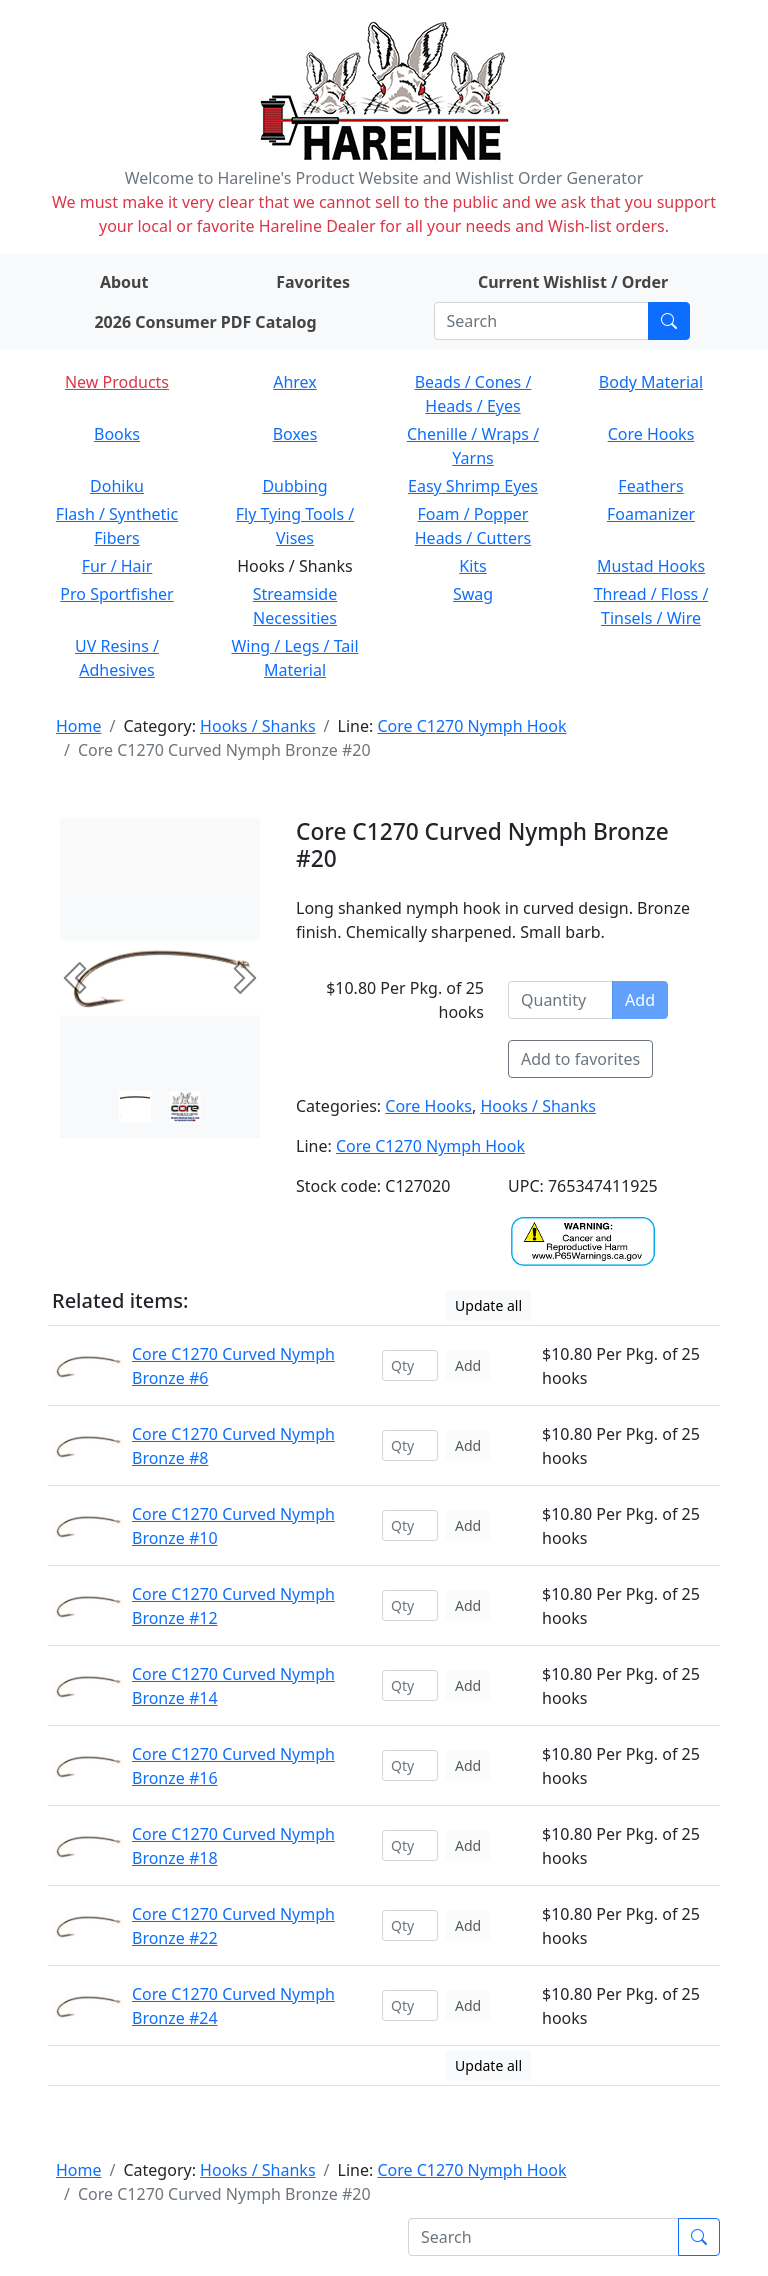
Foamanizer (651, 514)
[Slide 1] (185, 1107)
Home (79, 726)
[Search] (541, 321)
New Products (117, 382)
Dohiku (117, 486)
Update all (488, 1305)
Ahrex (295, 382)
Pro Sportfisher (116, 594)
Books (117, 434)
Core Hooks (651, 434)
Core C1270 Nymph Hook (471, 726)
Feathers (650, 486)
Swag (473, 594)
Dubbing (294, 486)
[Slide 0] (135, 1107)
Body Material (651, 382)
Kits (472, 566)
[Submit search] (669, 321)
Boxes (295, 434)
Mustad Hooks (651, 566)
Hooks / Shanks (257, 726)
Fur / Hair (117, 566)
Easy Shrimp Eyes (473, 486)
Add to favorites (580, 1059)
